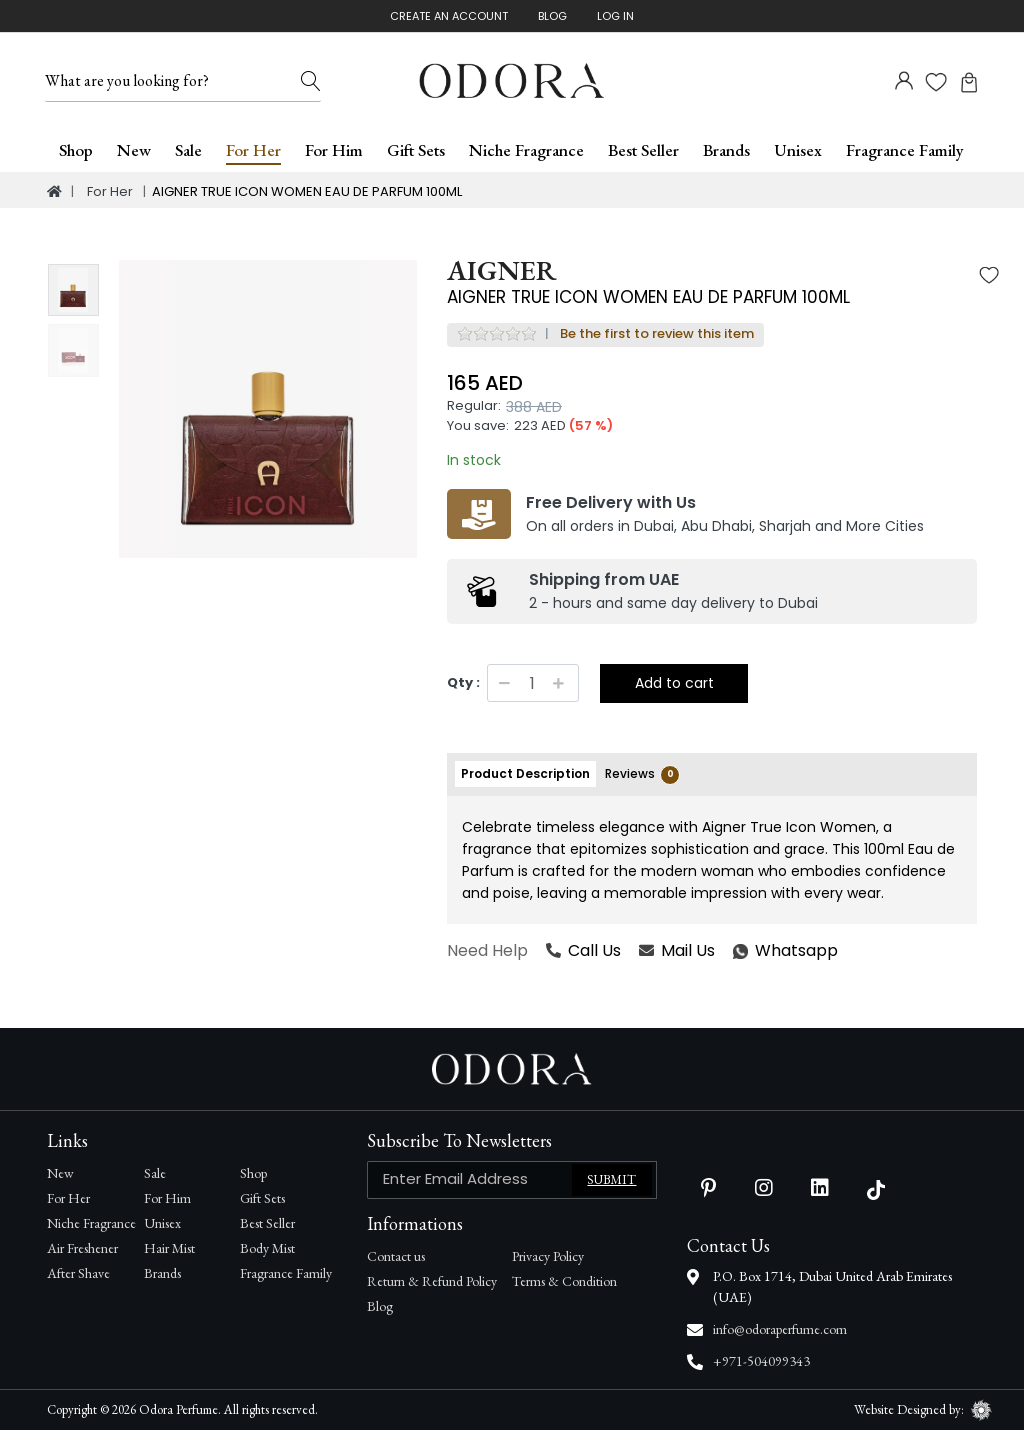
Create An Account (449, 16)
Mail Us (677, 950)
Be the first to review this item (657, 333)
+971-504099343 (761, 1361)
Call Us (583, 950)
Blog (552, 16)
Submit (611, 1179)
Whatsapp (734, 950)
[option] (268, 409)
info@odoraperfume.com (780, 1329)
